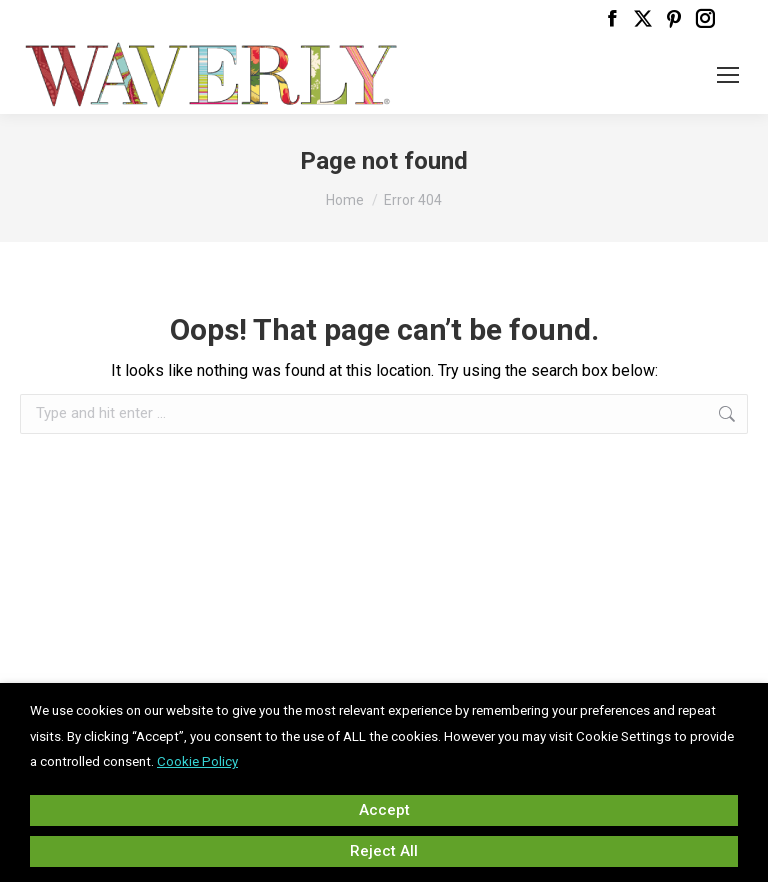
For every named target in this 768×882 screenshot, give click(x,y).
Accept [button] (384, 810)
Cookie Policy (197, 761)
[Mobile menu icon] (728, 75)
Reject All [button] (384, 851)
